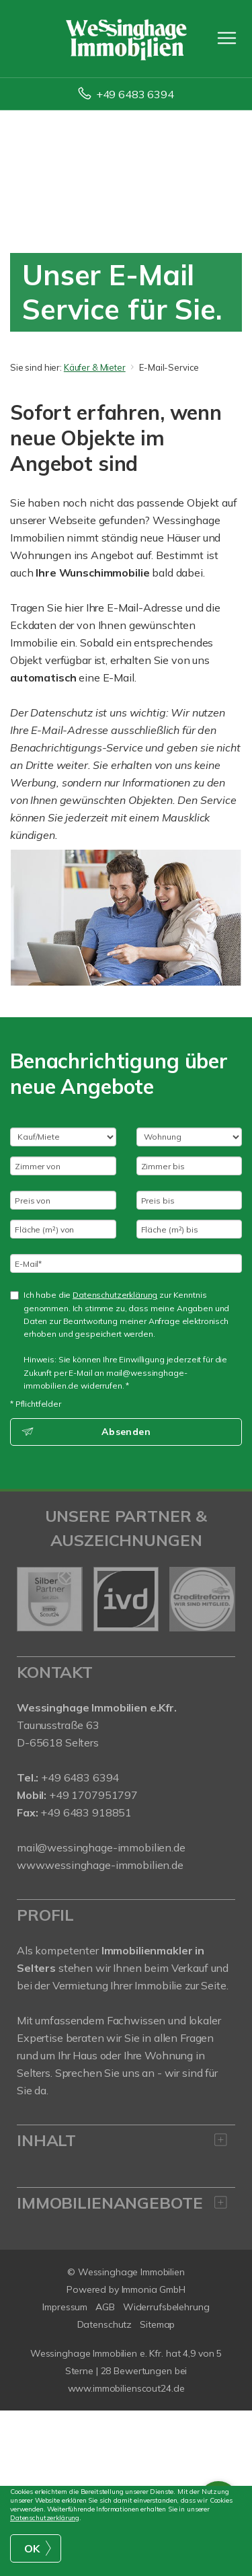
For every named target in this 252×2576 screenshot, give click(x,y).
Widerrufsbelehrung (166, 2307)
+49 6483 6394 (135, 94)
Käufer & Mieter (95, 367)
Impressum (64, 2307)
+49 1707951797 (92, 1795)
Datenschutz (104, 2324)
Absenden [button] (126, 1432)
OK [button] (32, 2548)
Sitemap (157, 2324)
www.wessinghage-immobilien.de (100, 1865)
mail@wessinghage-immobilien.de (101, 1847)
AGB (105, 2307)
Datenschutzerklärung (115, 1295)
